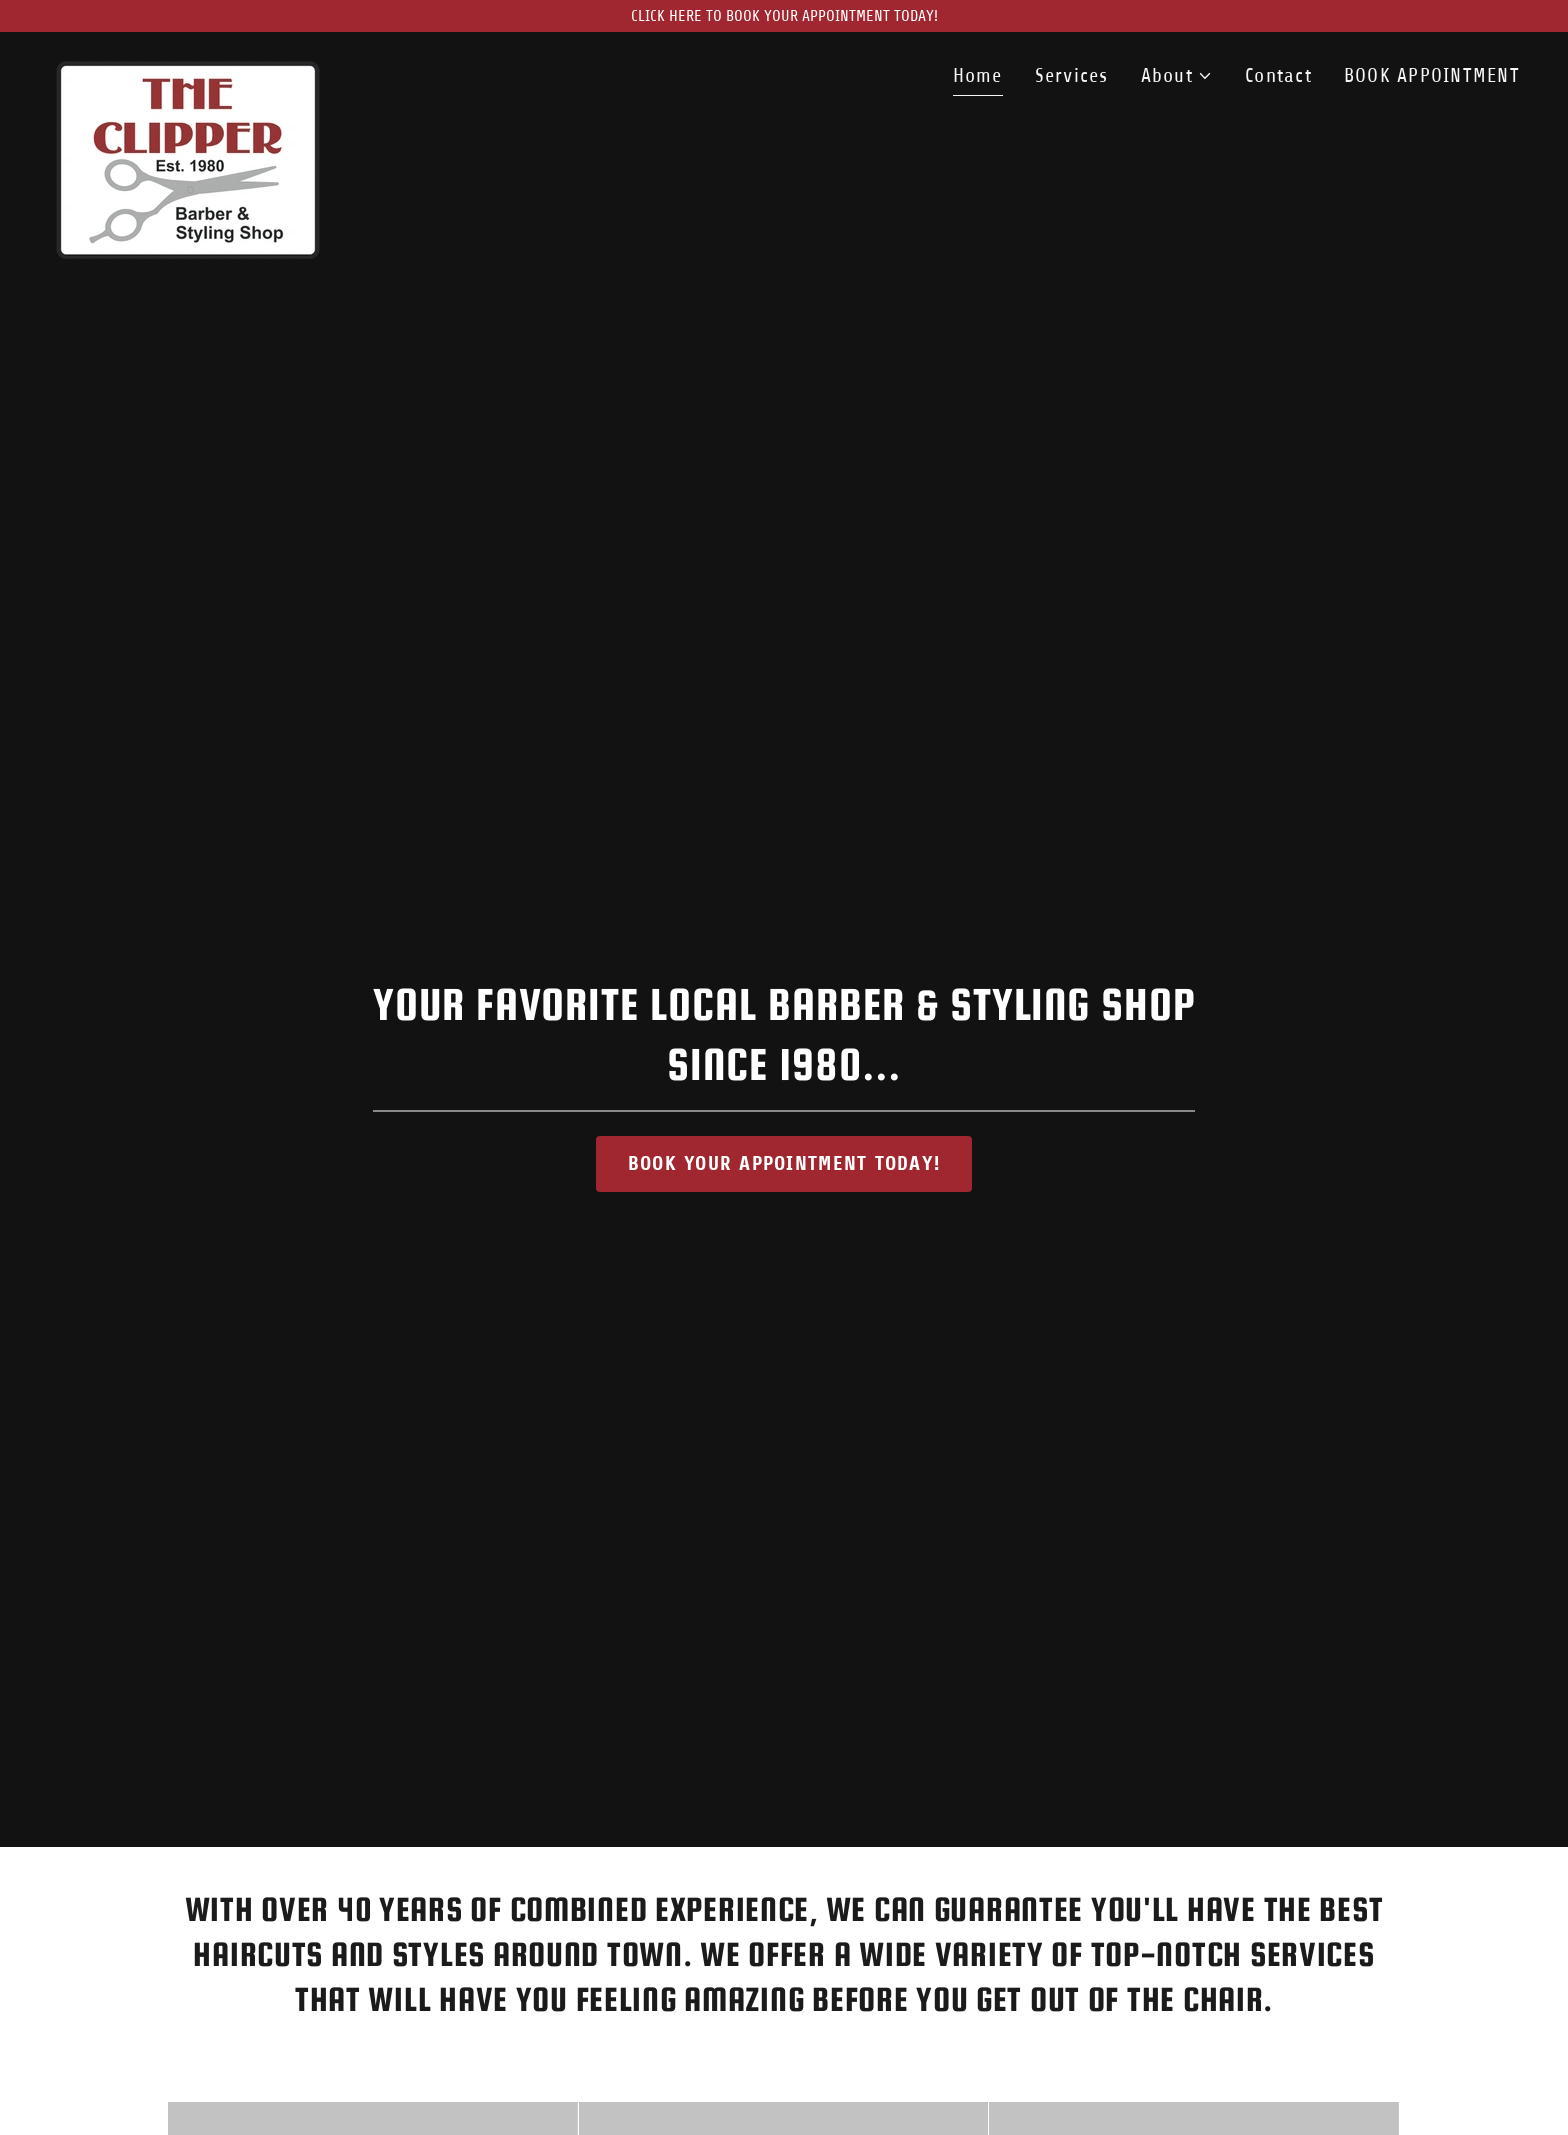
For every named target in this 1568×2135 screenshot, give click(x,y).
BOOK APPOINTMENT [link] (1432, 75)
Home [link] (978, 75)
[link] (188, 70)
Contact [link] (1278, 75)
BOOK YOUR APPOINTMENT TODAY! (784, 1163)
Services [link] (1072, 75)
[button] (1177, 76)
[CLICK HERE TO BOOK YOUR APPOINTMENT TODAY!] (784, 16)
